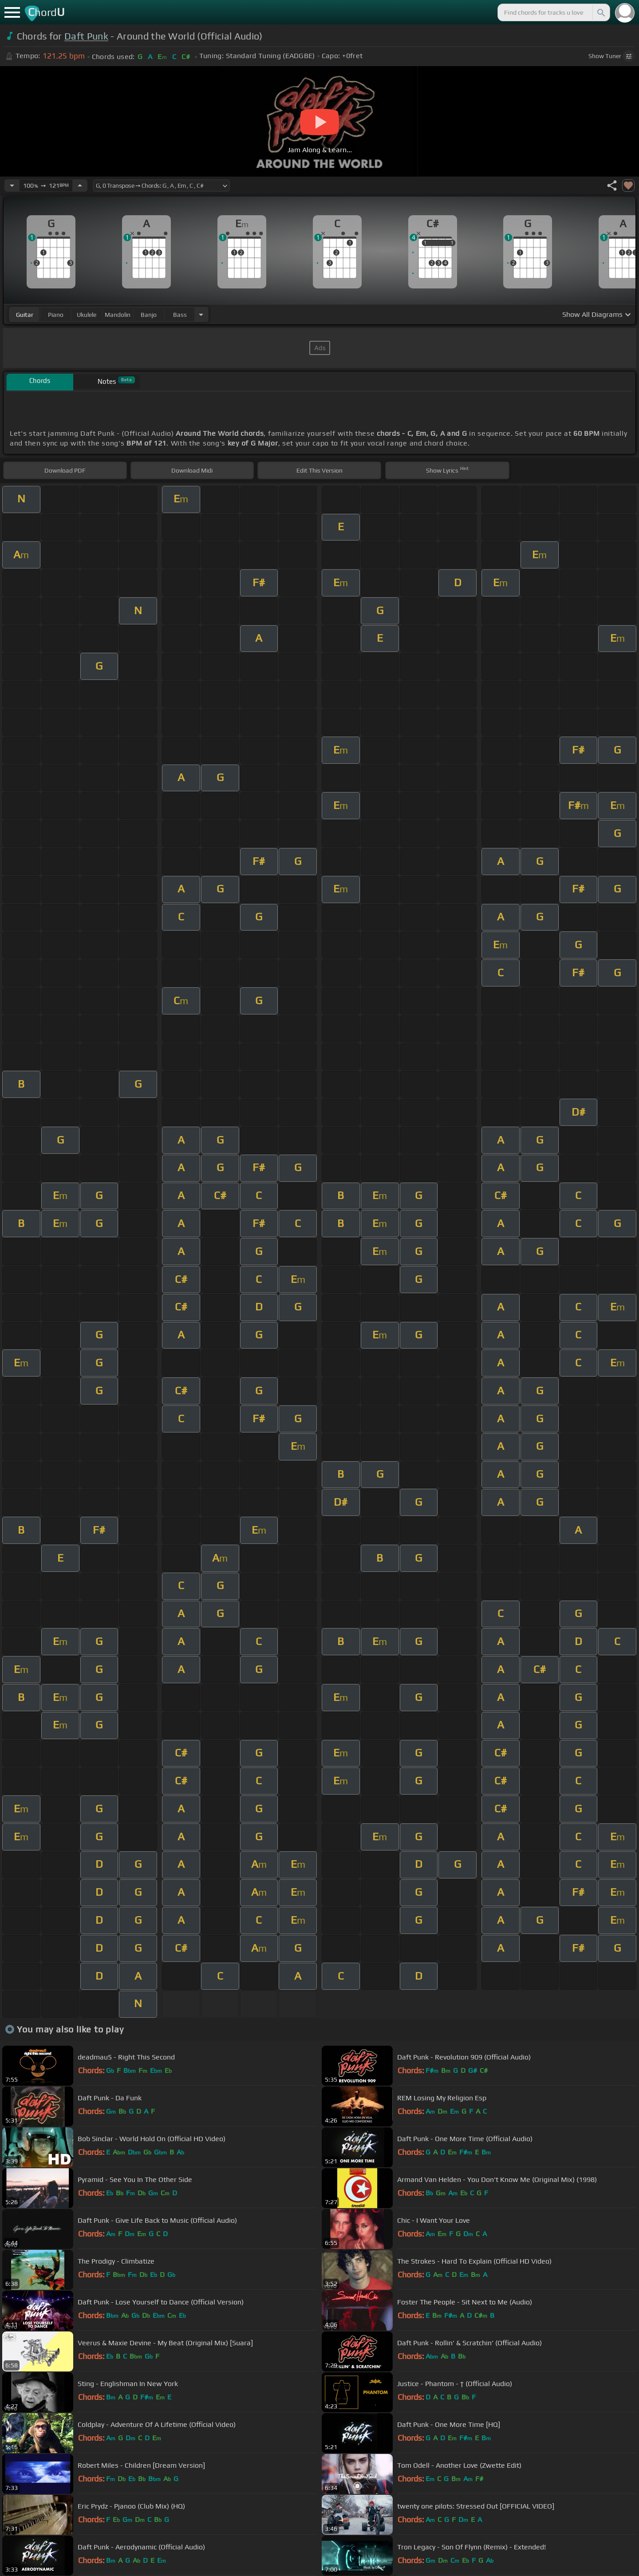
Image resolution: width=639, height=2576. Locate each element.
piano (55, 314)
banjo (149, 314)
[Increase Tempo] (79, 185)
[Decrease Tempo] (12, 185)
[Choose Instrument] (201, 314)
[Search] (600, 12)
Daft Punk (86, 36)
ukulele (86, 314)
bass (180, 314)
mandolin (117, 314)
